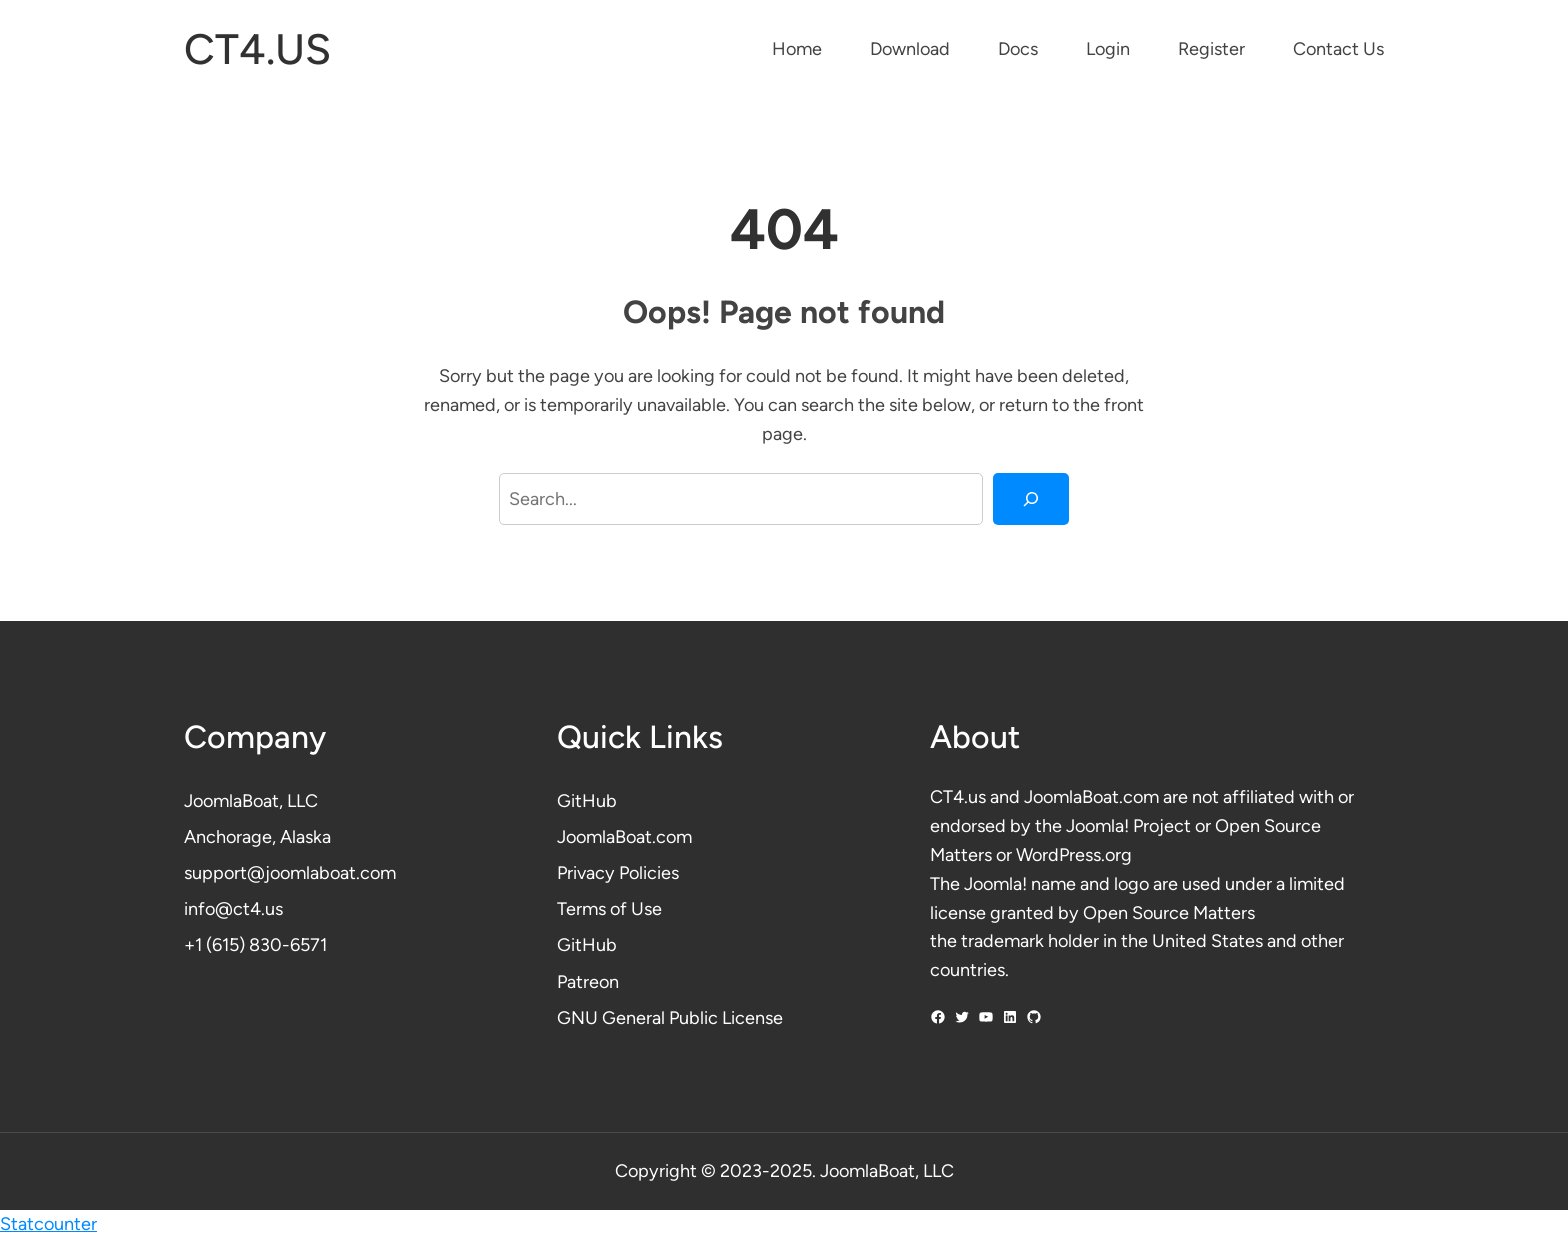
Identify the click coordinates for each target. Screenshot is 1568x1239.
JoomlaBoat (231, 801)
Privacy (588, 873)
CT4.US (257, 49)
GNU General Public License (670, 1018)
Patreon (588, 982)
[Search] (1031, 499)
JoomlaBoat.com (624, 837)
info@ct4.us (233, 909)
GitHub (587, 801)
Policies (649, 873)
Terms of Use (609, 909)
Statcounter (48, 1224)
